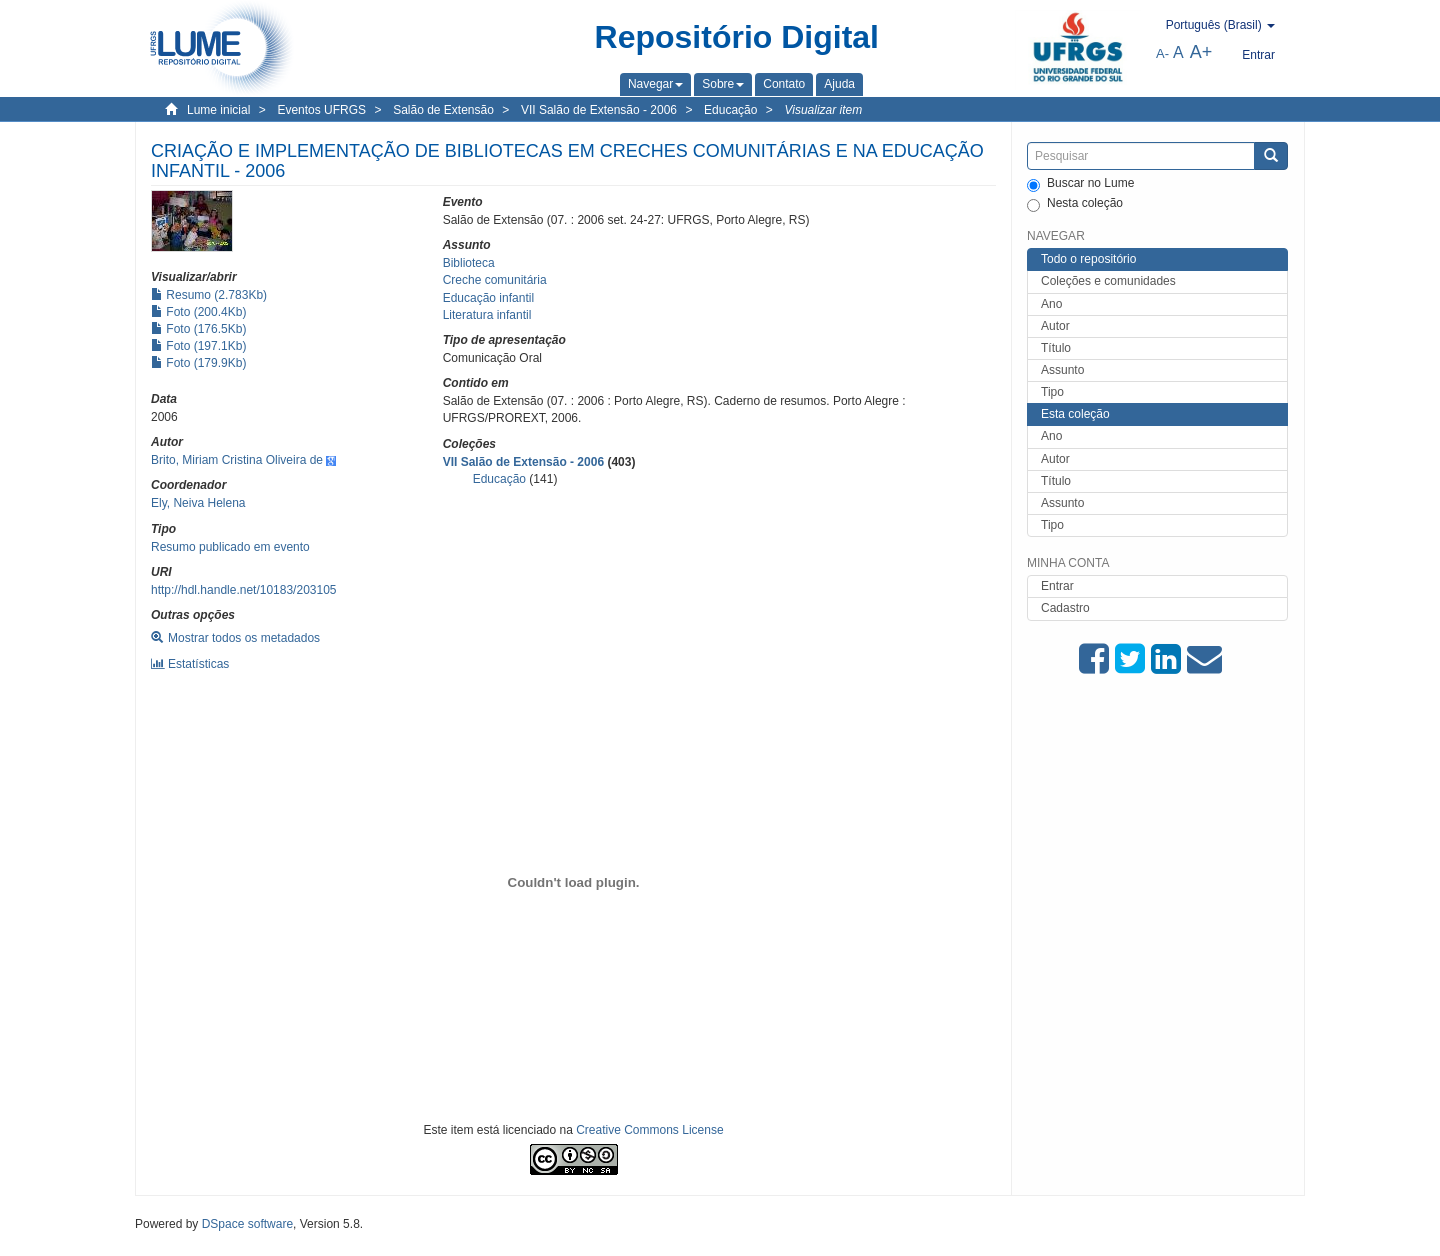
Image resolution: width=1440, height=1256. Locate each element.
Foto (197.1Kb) (198, 346)
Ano (1051, 304)
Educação (730, 110)
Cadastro (1065, 608)
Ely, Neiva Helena (198, 503)
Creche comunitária (495, 280)
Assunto (1062, 370)
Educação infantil (488, 298)
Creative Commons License (649, 1130)
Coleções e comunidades (1108, 281)
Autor (1055, 326)
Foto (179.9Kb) (198, 363)
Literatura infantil (487, 315)
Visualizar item (823, 110)
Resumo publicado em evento (230, 547)
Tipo (1052, 392)
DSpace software (247, 1224)
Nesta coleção (1075, 204)
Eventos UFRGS (321, 110)
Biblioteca (469, 263)
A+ (1201, 52)
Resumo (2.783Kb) (209, 295)
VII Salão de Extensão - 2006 (599, 110)
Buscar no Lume (1080, 184)
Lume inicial (218, 110)
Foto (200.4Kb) (198, 312)
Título (1056, 348)
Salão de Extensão (443, 110)
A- (1162, 53)
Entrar (1057, 586)
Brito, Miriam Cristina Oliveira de (237, 460)
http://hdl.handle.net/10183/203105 (244, 590)
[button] (655, 84)
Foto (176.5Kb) (198, 329)
